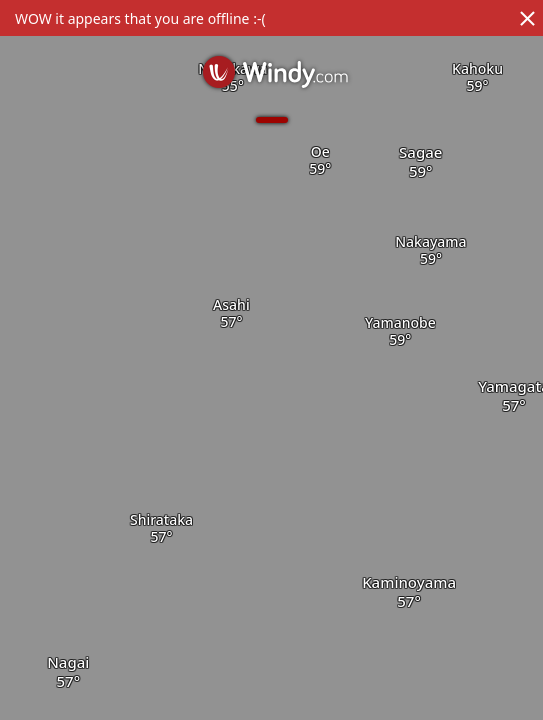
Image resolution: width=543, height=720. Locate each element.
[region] (271, 360)
